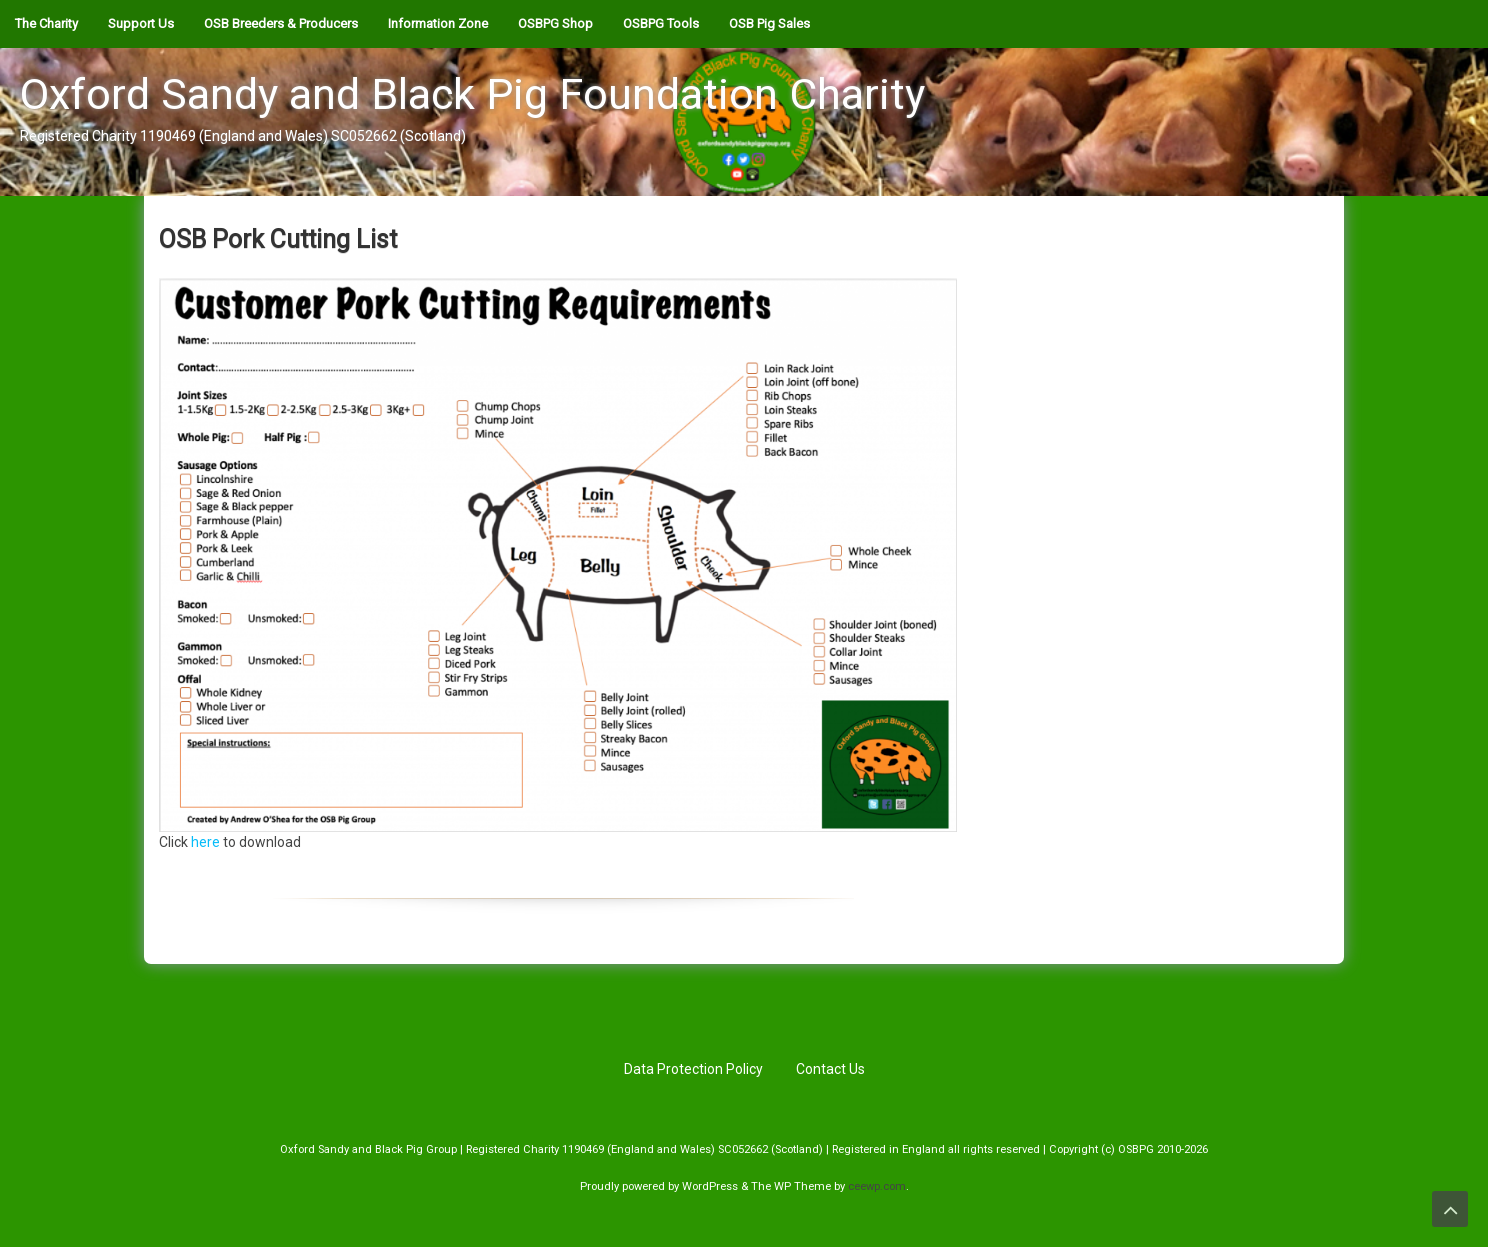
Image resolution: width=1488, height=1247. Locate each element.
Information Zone (438, 23)
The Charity (46, 23)
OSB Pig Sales (769, 23)
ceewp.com (877, 1186)
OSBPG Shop (555, 23)
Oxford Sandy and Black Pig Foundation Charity (472, 94)
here (205, 842)
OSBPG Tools (661, 23)
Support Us (141, 23)
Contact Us (830, 1069)
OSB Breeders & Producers (281, 23)
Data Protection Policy (693, 1069)
